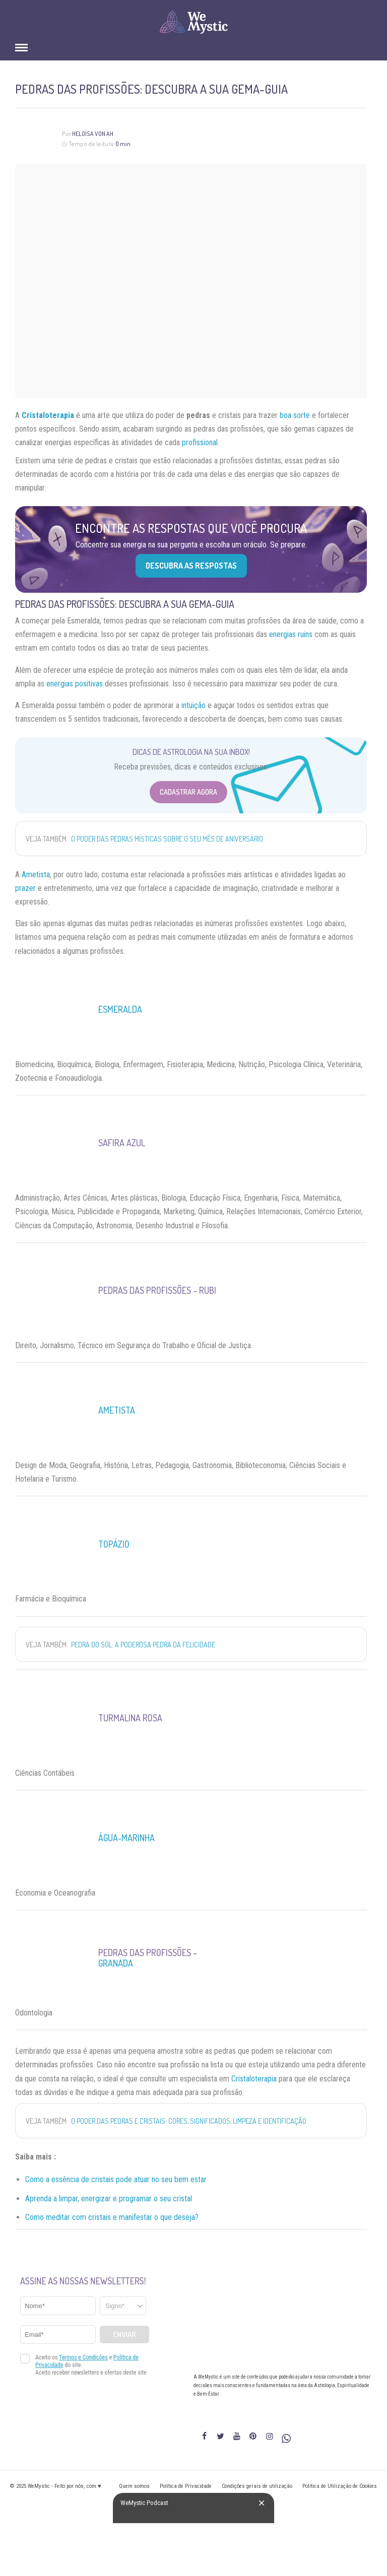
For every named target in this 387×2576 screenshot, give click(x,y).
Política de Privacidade (186, 2486)
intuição (193, 705)
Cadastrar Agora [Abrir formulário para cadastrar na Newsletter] (188, 792)
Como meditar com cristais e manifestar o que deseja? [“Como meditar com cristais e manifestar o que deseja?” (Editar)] (112, 2217)
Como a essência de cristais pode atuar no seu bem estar (116, 2179)
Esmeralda (120, 1009)
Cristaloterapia (254, 2078)
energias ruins (290, 634)
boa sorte (295, 415)
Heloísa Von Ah (92, 133)
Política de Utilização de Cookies (339, 2486)
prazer (25, 888)
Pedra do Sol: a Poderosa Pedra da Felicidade (143, 1644)
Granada (115, 1963)
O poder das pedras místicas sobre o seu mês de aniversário (167, 838)
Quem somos (134, 2486)
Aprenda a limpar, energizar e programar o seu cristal (108, 2198)
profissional (200, 442)
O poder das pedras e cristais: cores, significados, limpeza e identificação (188, 2121)
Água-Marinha (126, 1838)
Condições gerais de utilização (257, 2486)
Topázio (114, 1544)
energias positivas (74, 683)
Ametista (36, 874)
